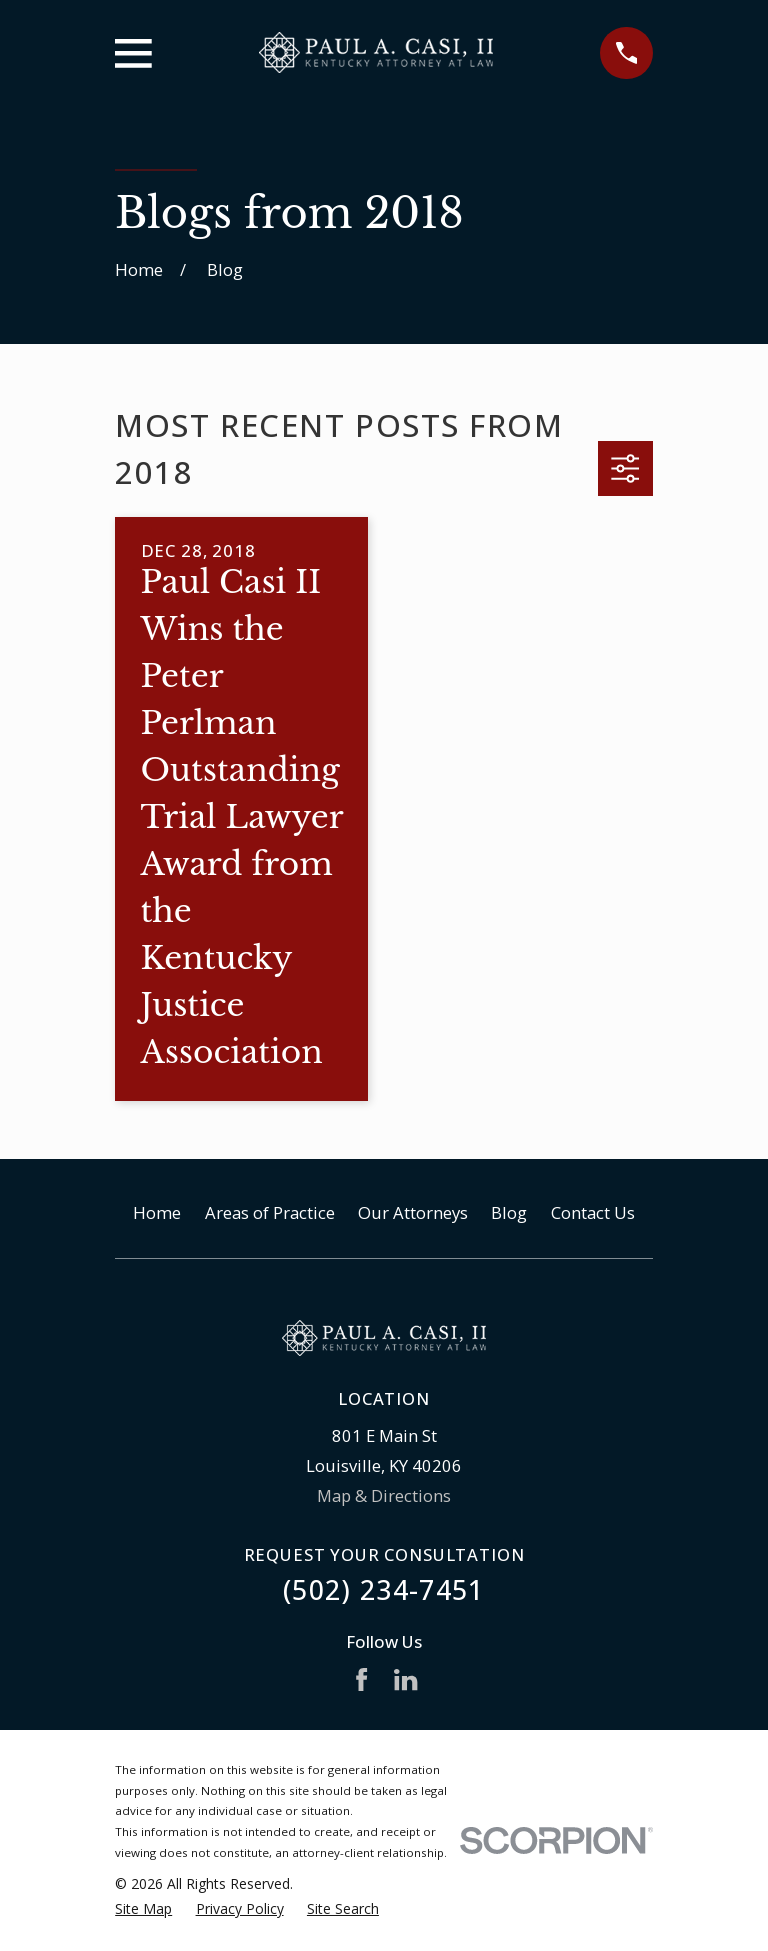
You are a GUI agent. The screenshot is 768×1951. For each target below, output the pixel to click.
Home (157, 1212)
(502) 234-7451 (384, 1589)
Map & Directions (384, 1495)
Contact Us (593, 1212)
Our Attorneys (413, 1212)
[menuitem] (143, 1908)
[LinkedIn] (405, 1679)
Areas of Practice (270, 1212)
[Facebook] (361, 1679)
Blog (509, 1212)
